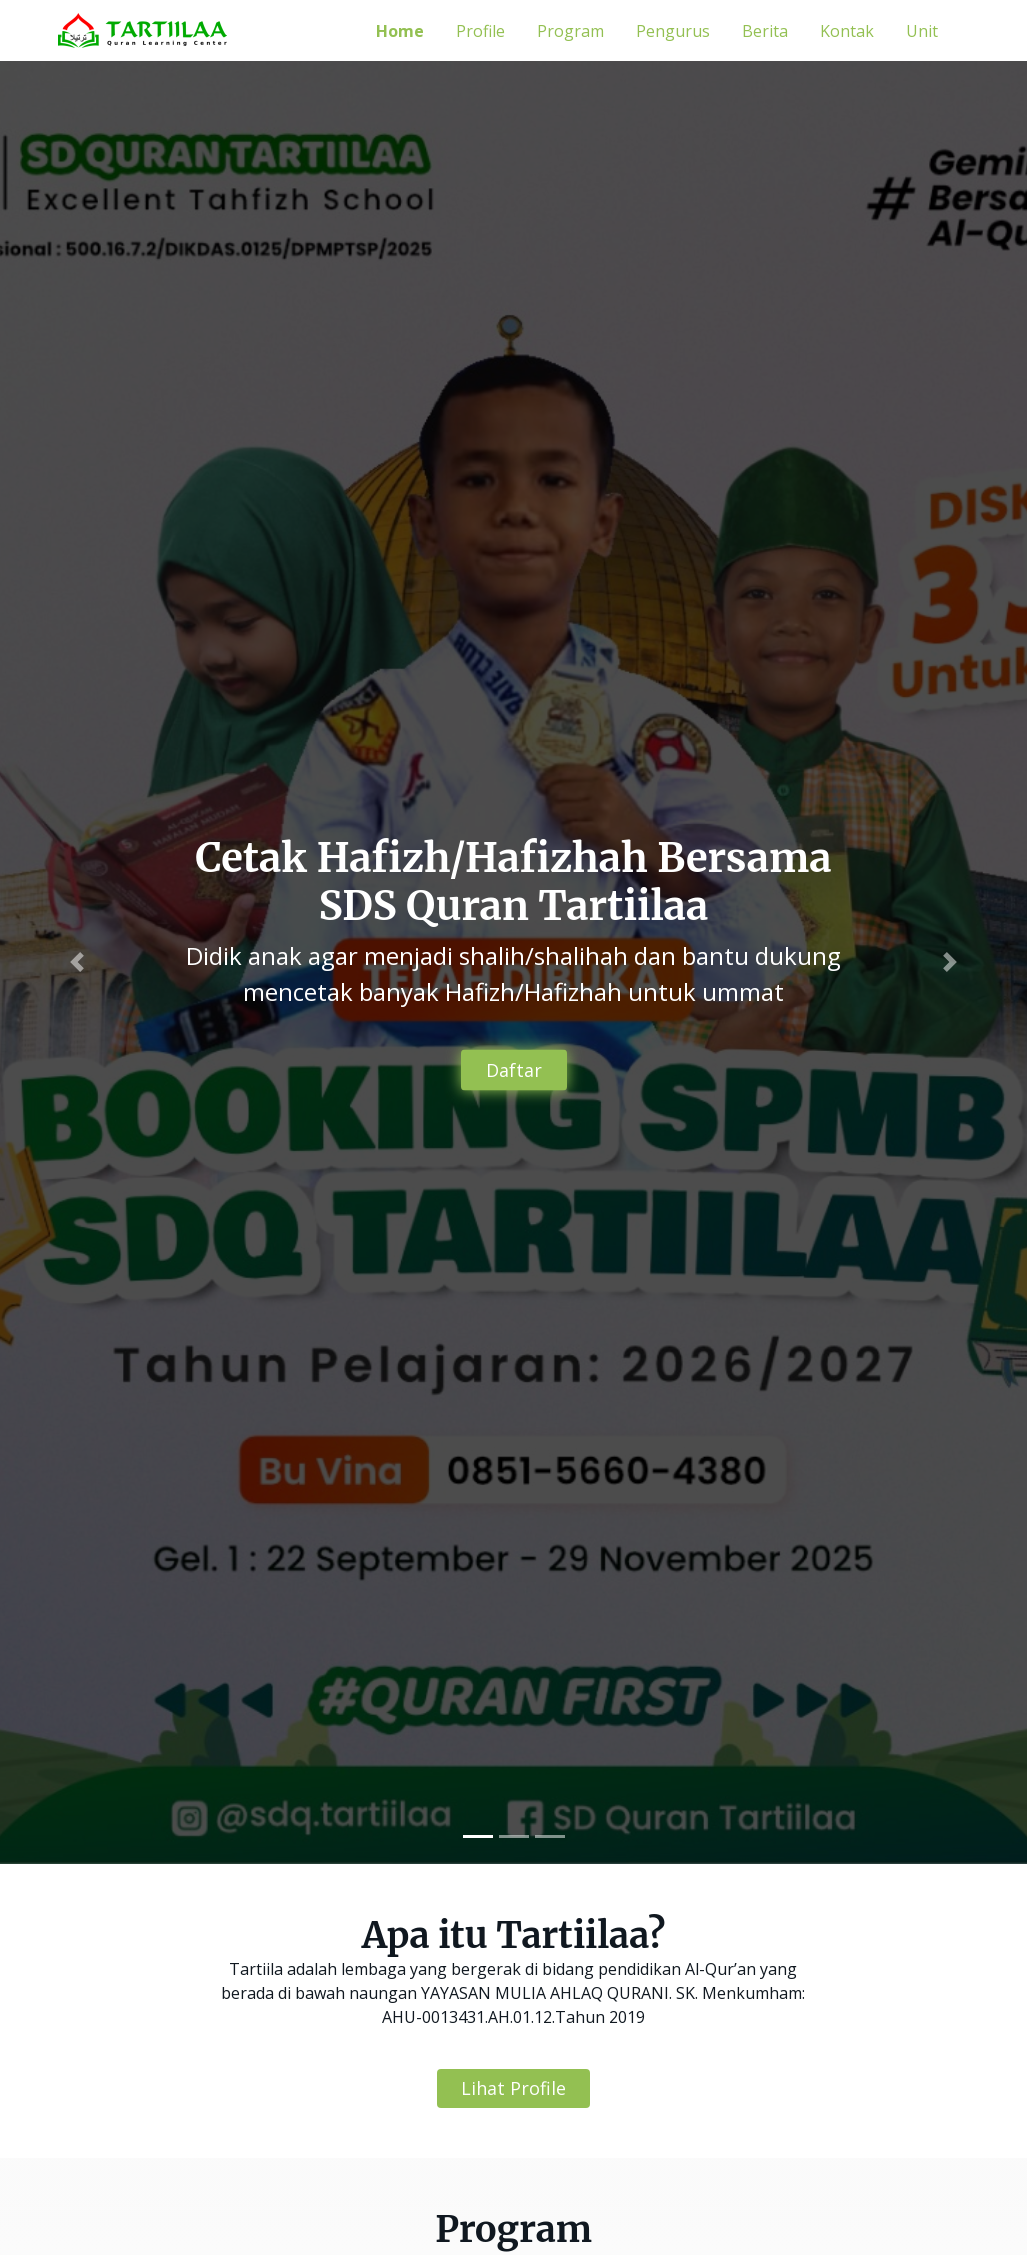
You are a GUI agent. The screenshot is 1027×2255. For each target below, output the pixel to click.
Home (400, 31)
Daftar (514, 1070)
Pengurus (673, 31)
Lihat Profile (513, 2088)
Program (570, 31)
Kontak (847, 31)
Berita (765, 31)
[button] (77, 962)
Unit (922, 31)
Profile (480, 31)
